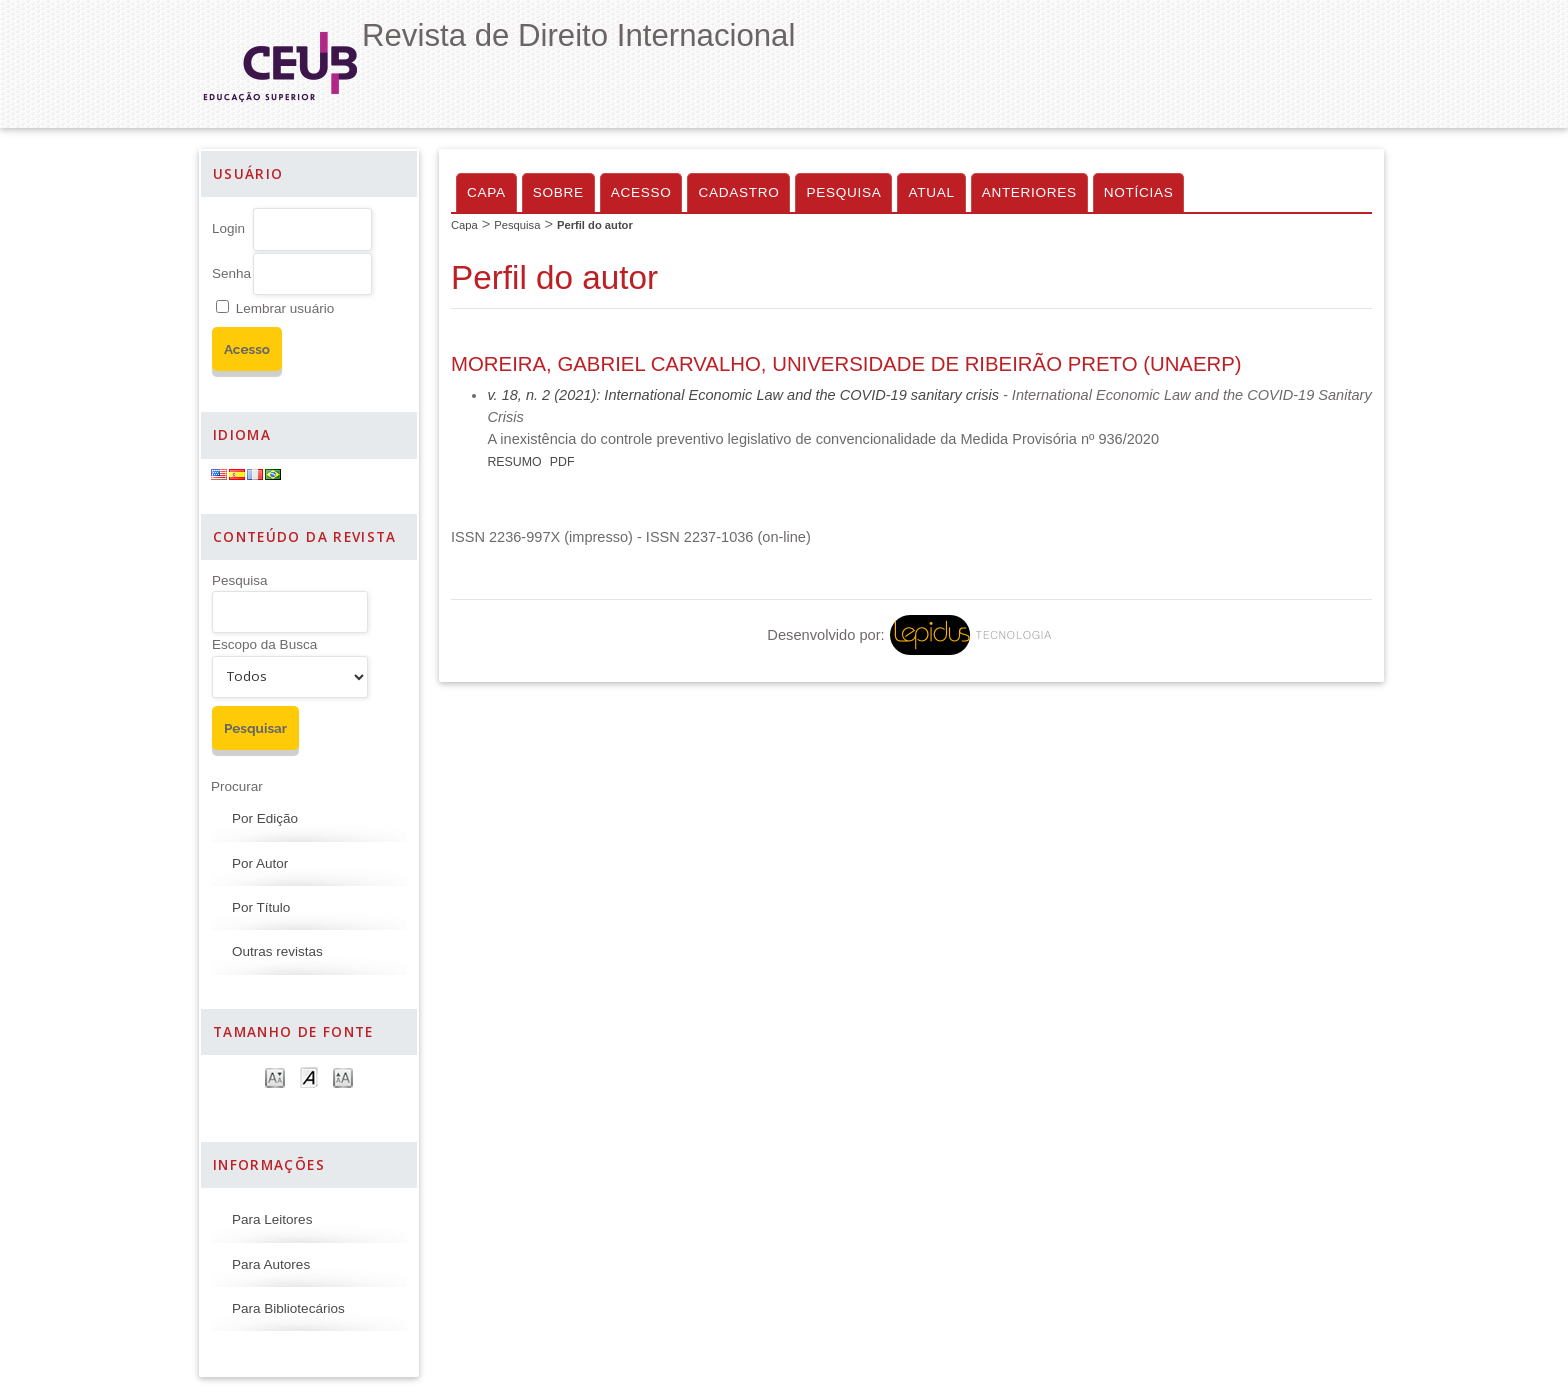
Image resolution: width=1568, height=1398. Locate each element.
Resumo (514, 462)
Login (228, 228)
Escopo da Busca (264, 644)
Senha (231, 273)
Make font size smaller (275, 1076)
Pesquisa (240, 580)
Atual (931, 192)
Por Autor (260, 863)
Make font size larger (343, 1076)
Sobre (558, 192)
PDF (562, 462)
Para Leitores (272, 1219)
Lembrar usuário (285, 308)
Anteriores (1029, 192)
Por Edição (265, 818)
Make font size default (309, 1076)
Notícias (1139, 192)
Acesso (641, 192)
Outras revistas (277, 951)
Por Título (261, 907)
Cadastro (738, 192)
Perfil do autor (595, 225)
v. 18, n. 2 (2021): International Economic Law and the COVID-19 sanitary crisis (743, 395)
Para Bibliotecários (288, 1308)
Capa (486, 192)
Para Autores (271, 1264)
